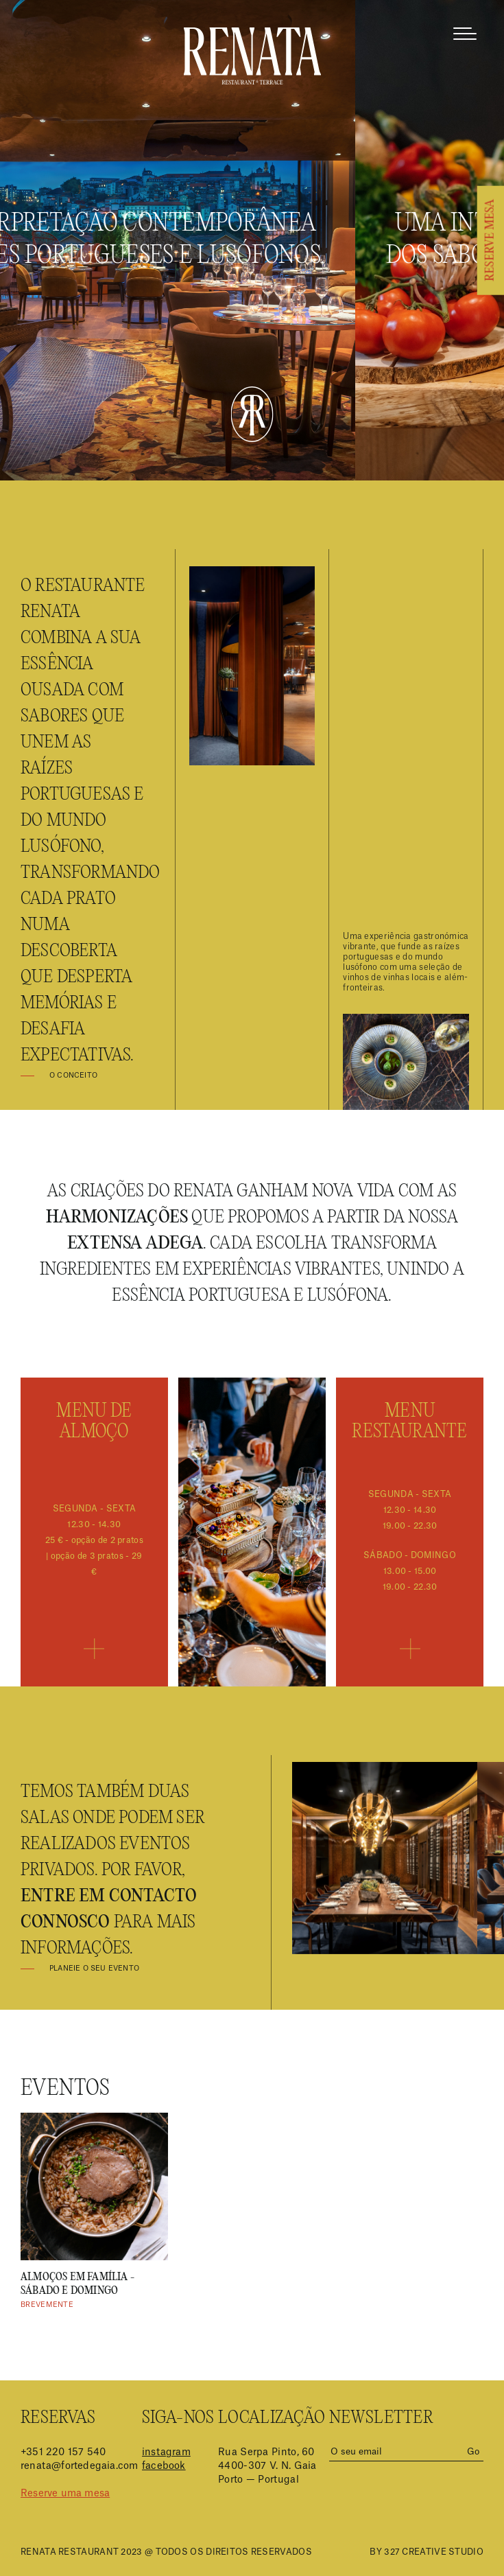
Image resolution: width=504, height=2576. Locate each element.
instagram (166, 2452)
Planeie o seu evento (94, 1968)
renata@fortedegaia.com (79, 2466)
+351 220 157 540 (63, 2452)
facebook (164, 2466)
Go (473, 2451)
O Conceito (73, 1075)
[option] (94, 2212)
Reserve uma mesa (65, 2493)
